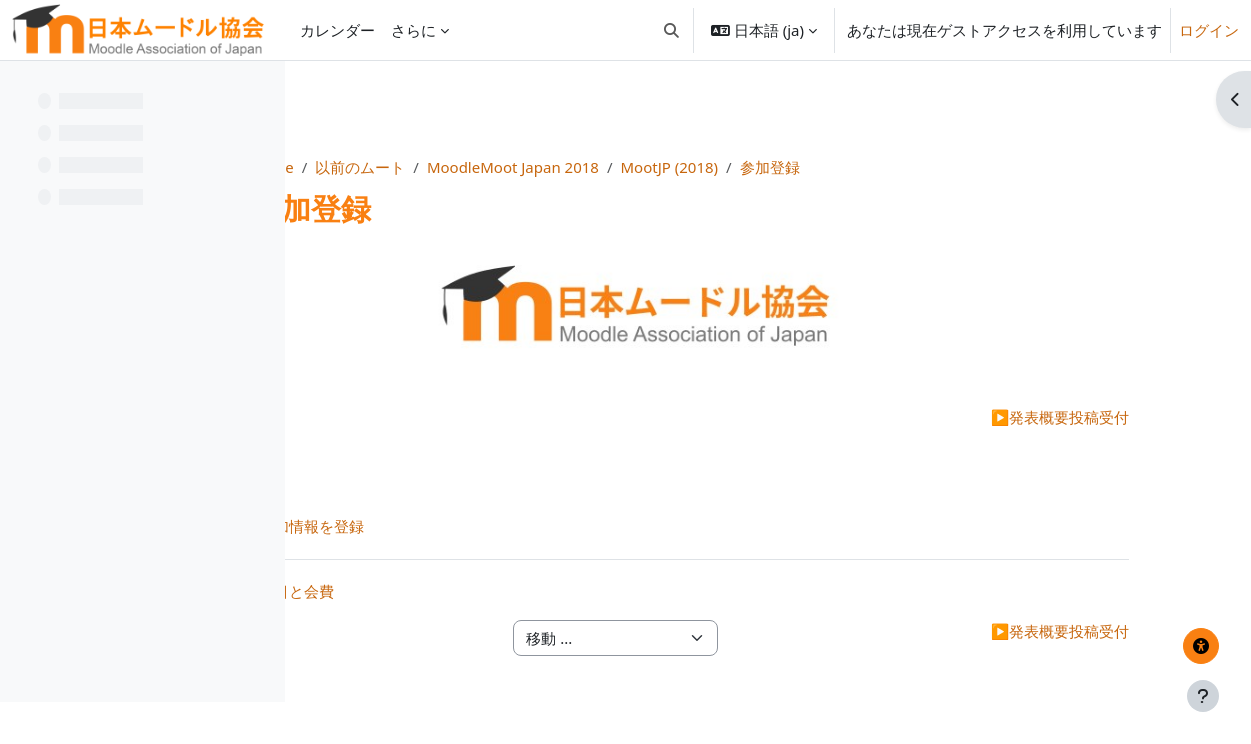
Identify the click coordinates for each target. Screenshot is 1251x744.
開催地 (424, 417)
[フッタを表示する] (1203, 696)
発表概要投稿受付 (1043, 417)
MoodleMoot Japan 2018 (710, 167)
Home (469, 167)
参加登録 (967, 167)
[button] (671, 30)
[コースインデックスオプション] (261, 90)
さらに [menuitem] (413, 30)
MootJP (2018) (866, 167)
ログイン (1209, 30)
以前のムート (557, 167)
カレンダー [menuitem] (337, 30)
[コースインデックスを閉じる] (21, 90)
